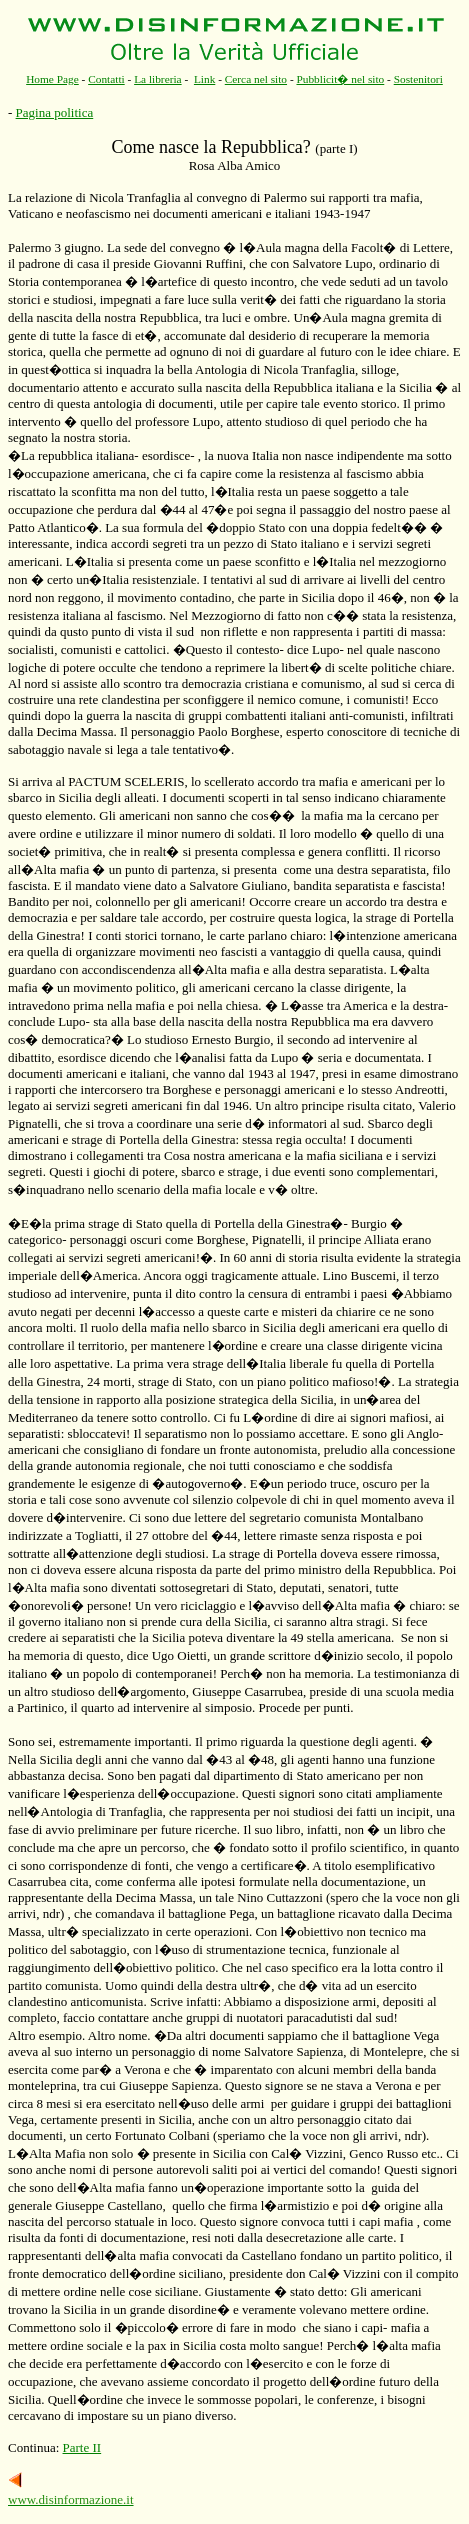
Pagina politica (55, 112)
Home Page (52, 79)
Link (204, 79)
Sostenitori (418, 79)
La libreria (158, 79)
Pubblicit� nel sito (340, 79)
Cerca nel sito (256, 79)
